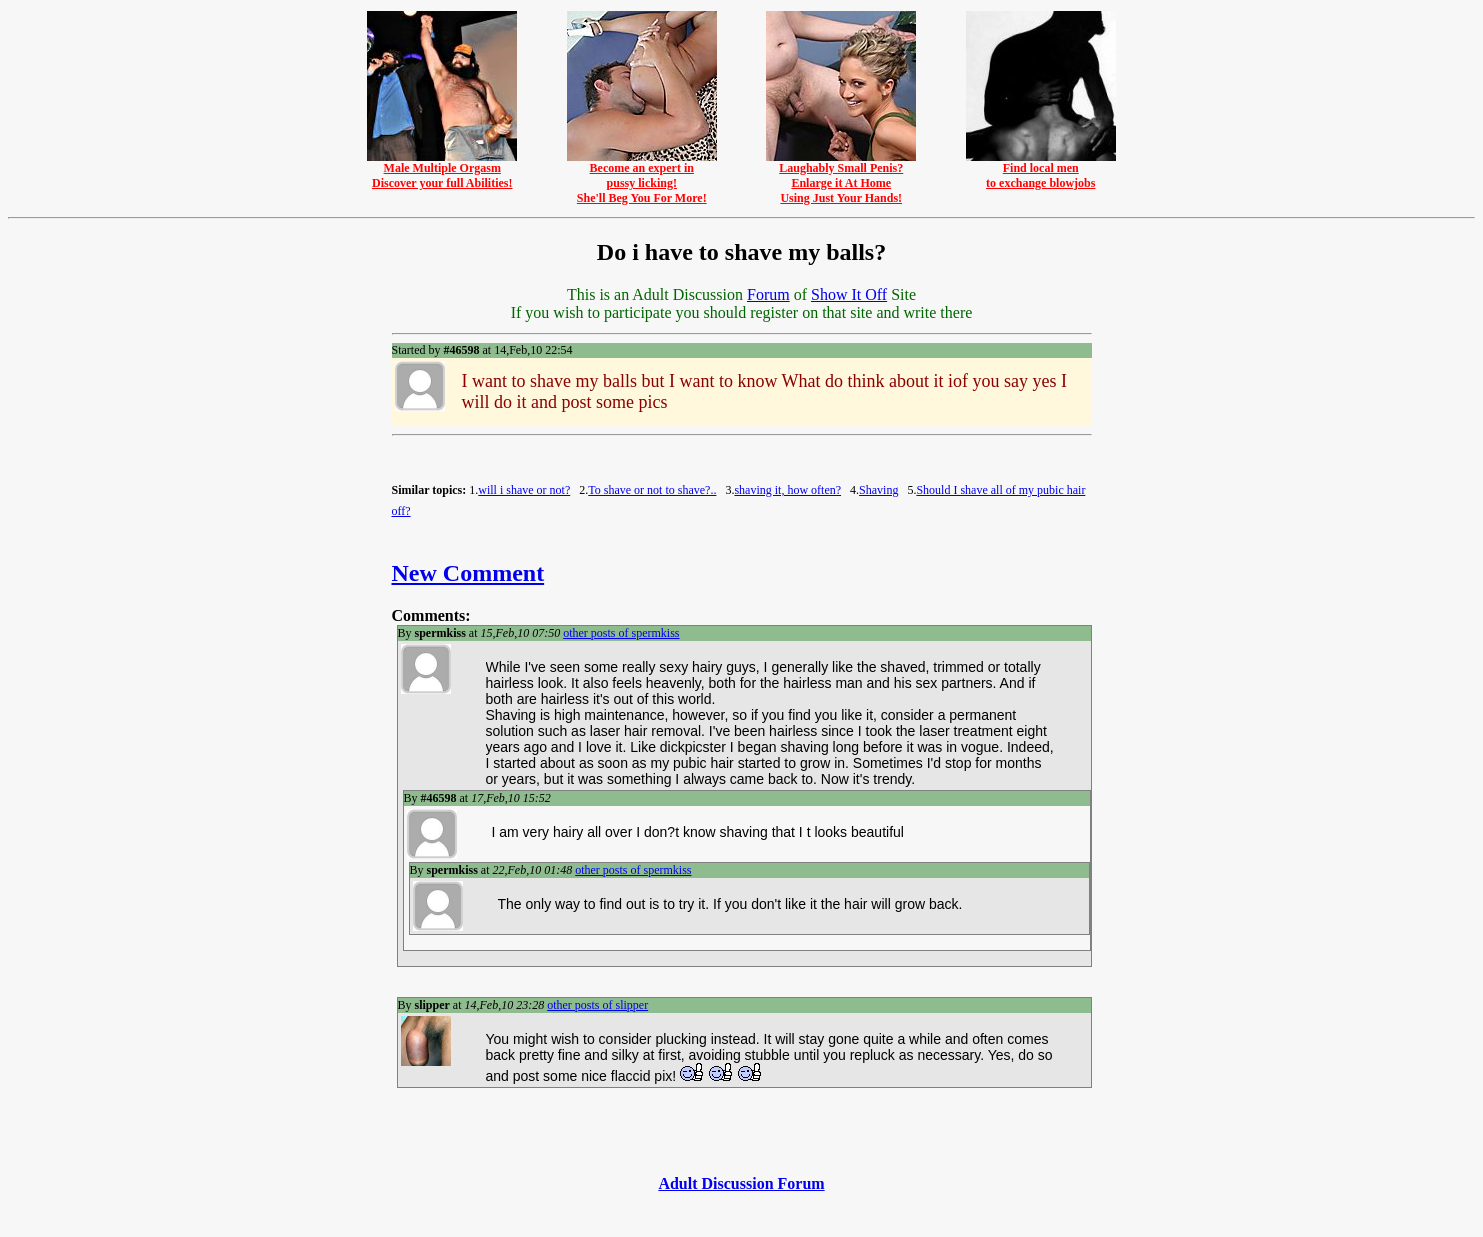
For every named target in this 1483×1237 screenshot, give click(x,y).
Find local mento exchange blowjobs (1041, 170)
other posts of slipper (597, 1005)
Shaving (878, 490)
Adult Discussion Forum (741, 1183)
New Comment (468, 573)
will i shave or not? (524, 490)
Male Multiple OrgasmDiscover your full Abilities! (442, 170)
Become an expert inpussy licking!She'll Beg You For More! (642, 177)
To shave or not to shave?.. (652, 490)
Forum (768, 294)
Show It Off (849, 294)
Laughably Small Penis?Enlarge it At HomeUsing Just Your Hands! (841, 177)
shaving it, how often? (787, 490)
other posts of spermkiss (621, 633)
